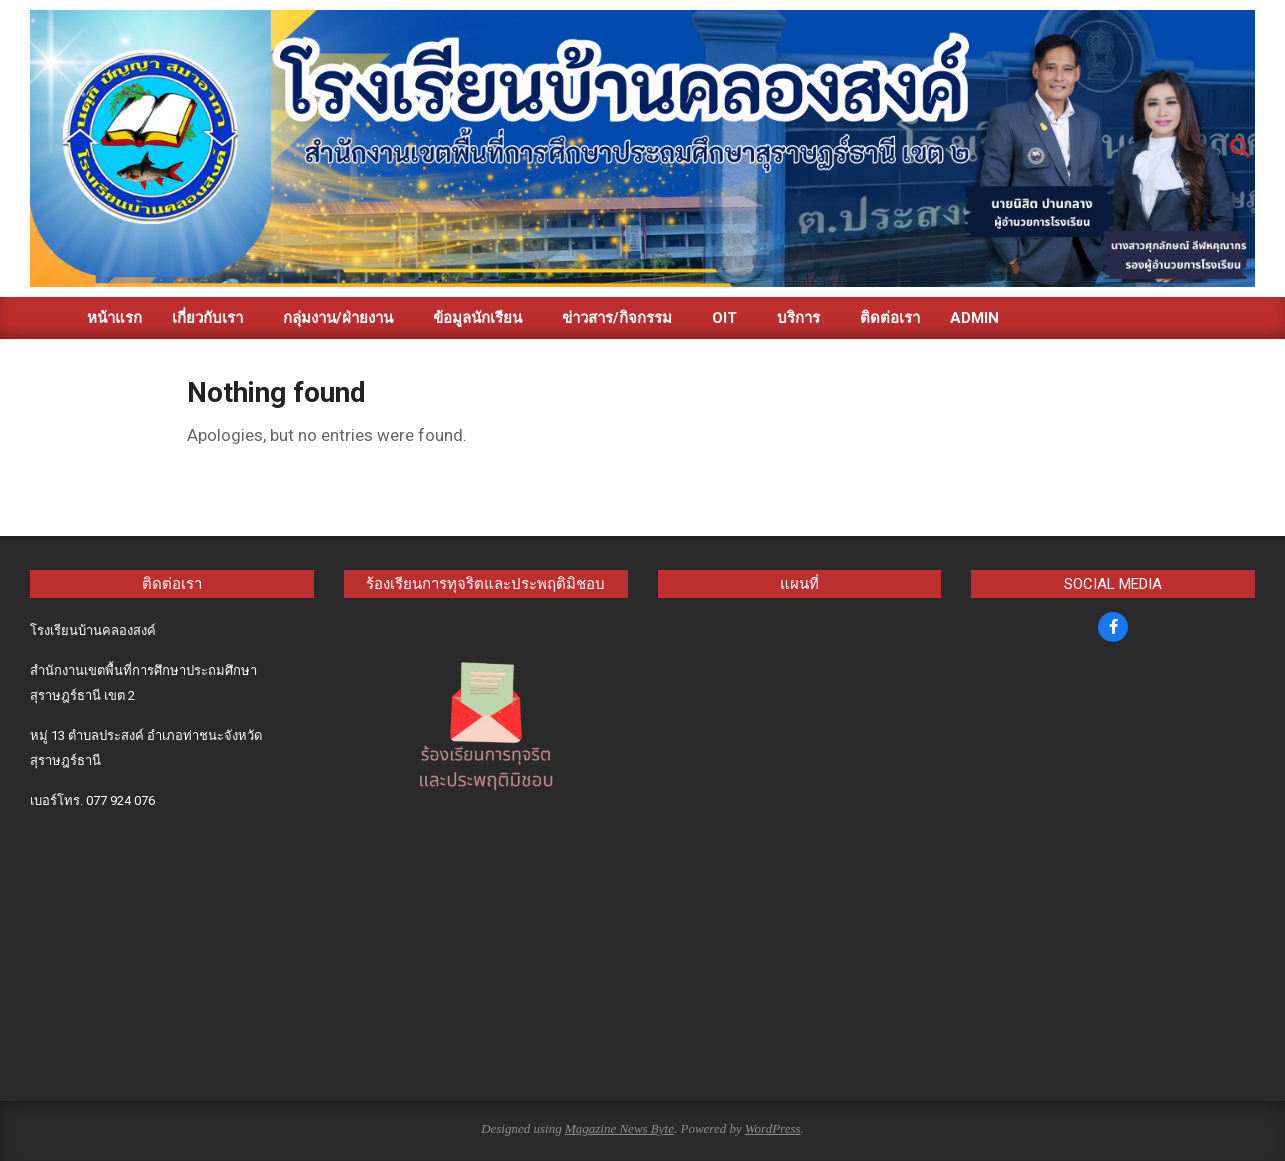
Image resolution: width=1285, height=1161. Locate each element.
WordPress (773, 1128)
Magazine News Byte (619, 1128)
